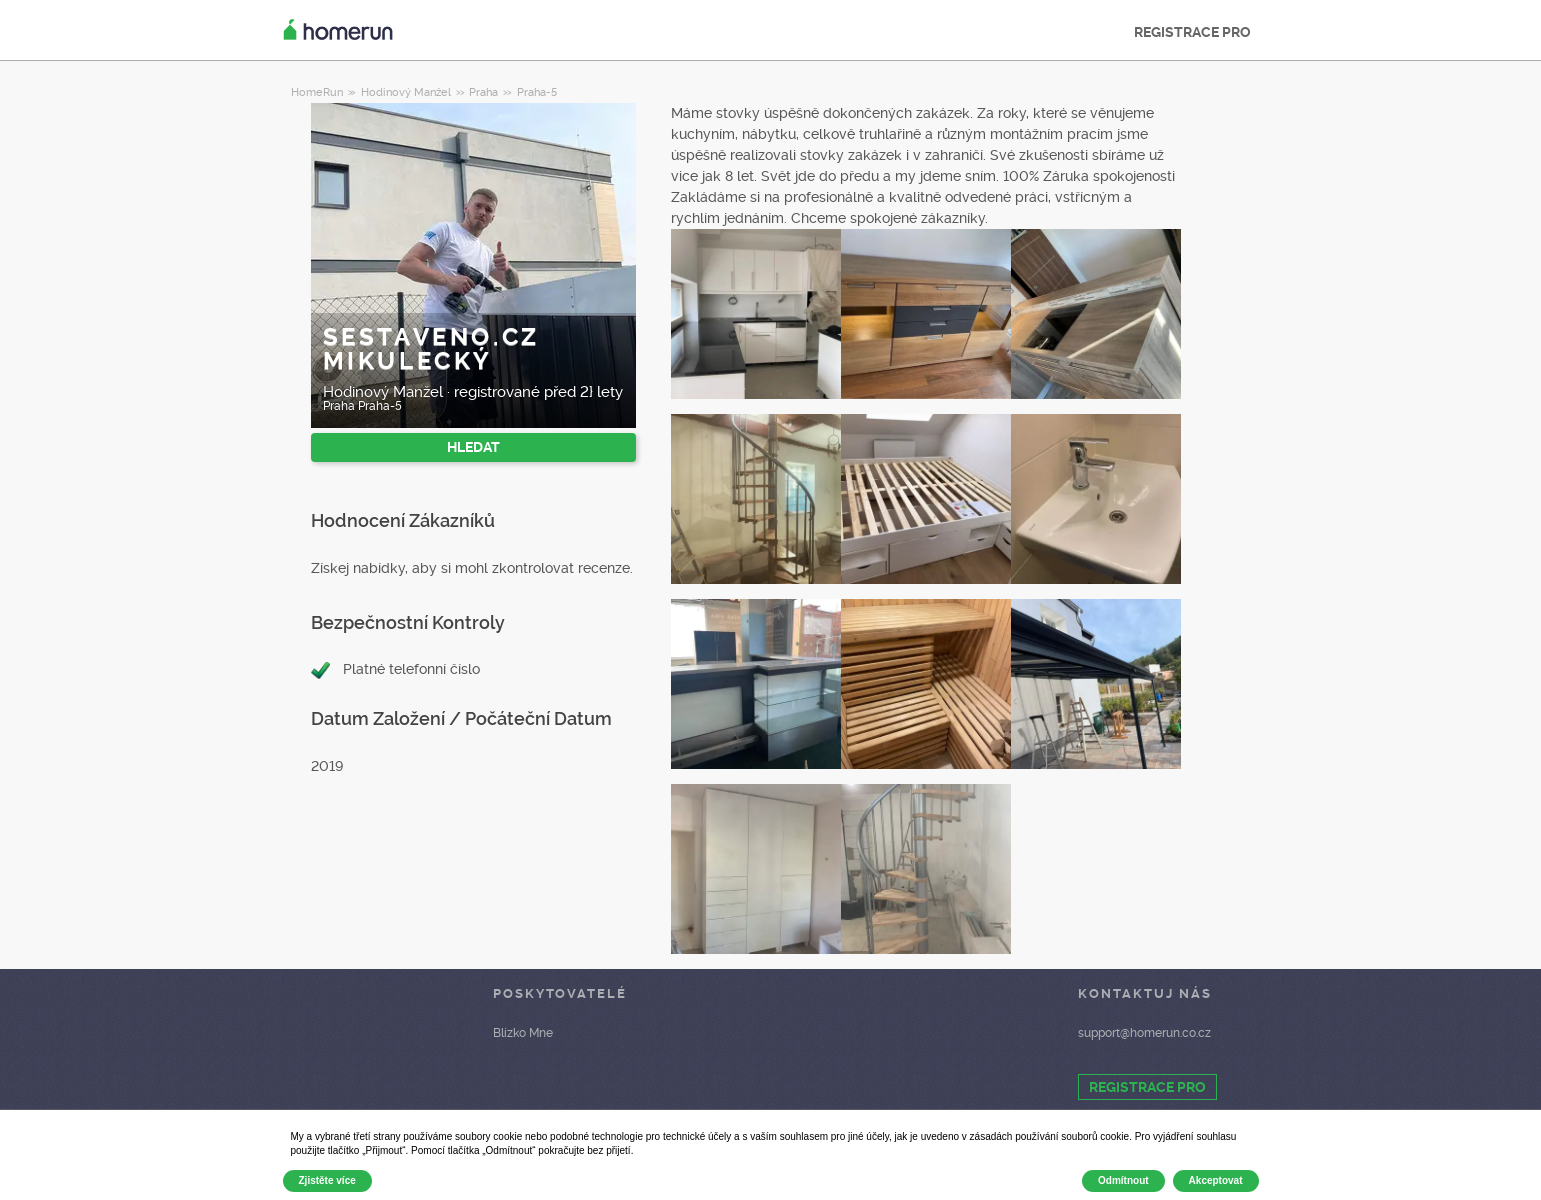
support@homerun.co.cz (1144, 1033)
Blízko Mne (523, 1033)
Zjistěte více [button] (327, 1180)
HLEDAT (473, 447)
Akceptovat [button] (1216, 1180)
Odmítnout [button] (1123, 1180)
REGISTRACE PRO (1192, 32)
